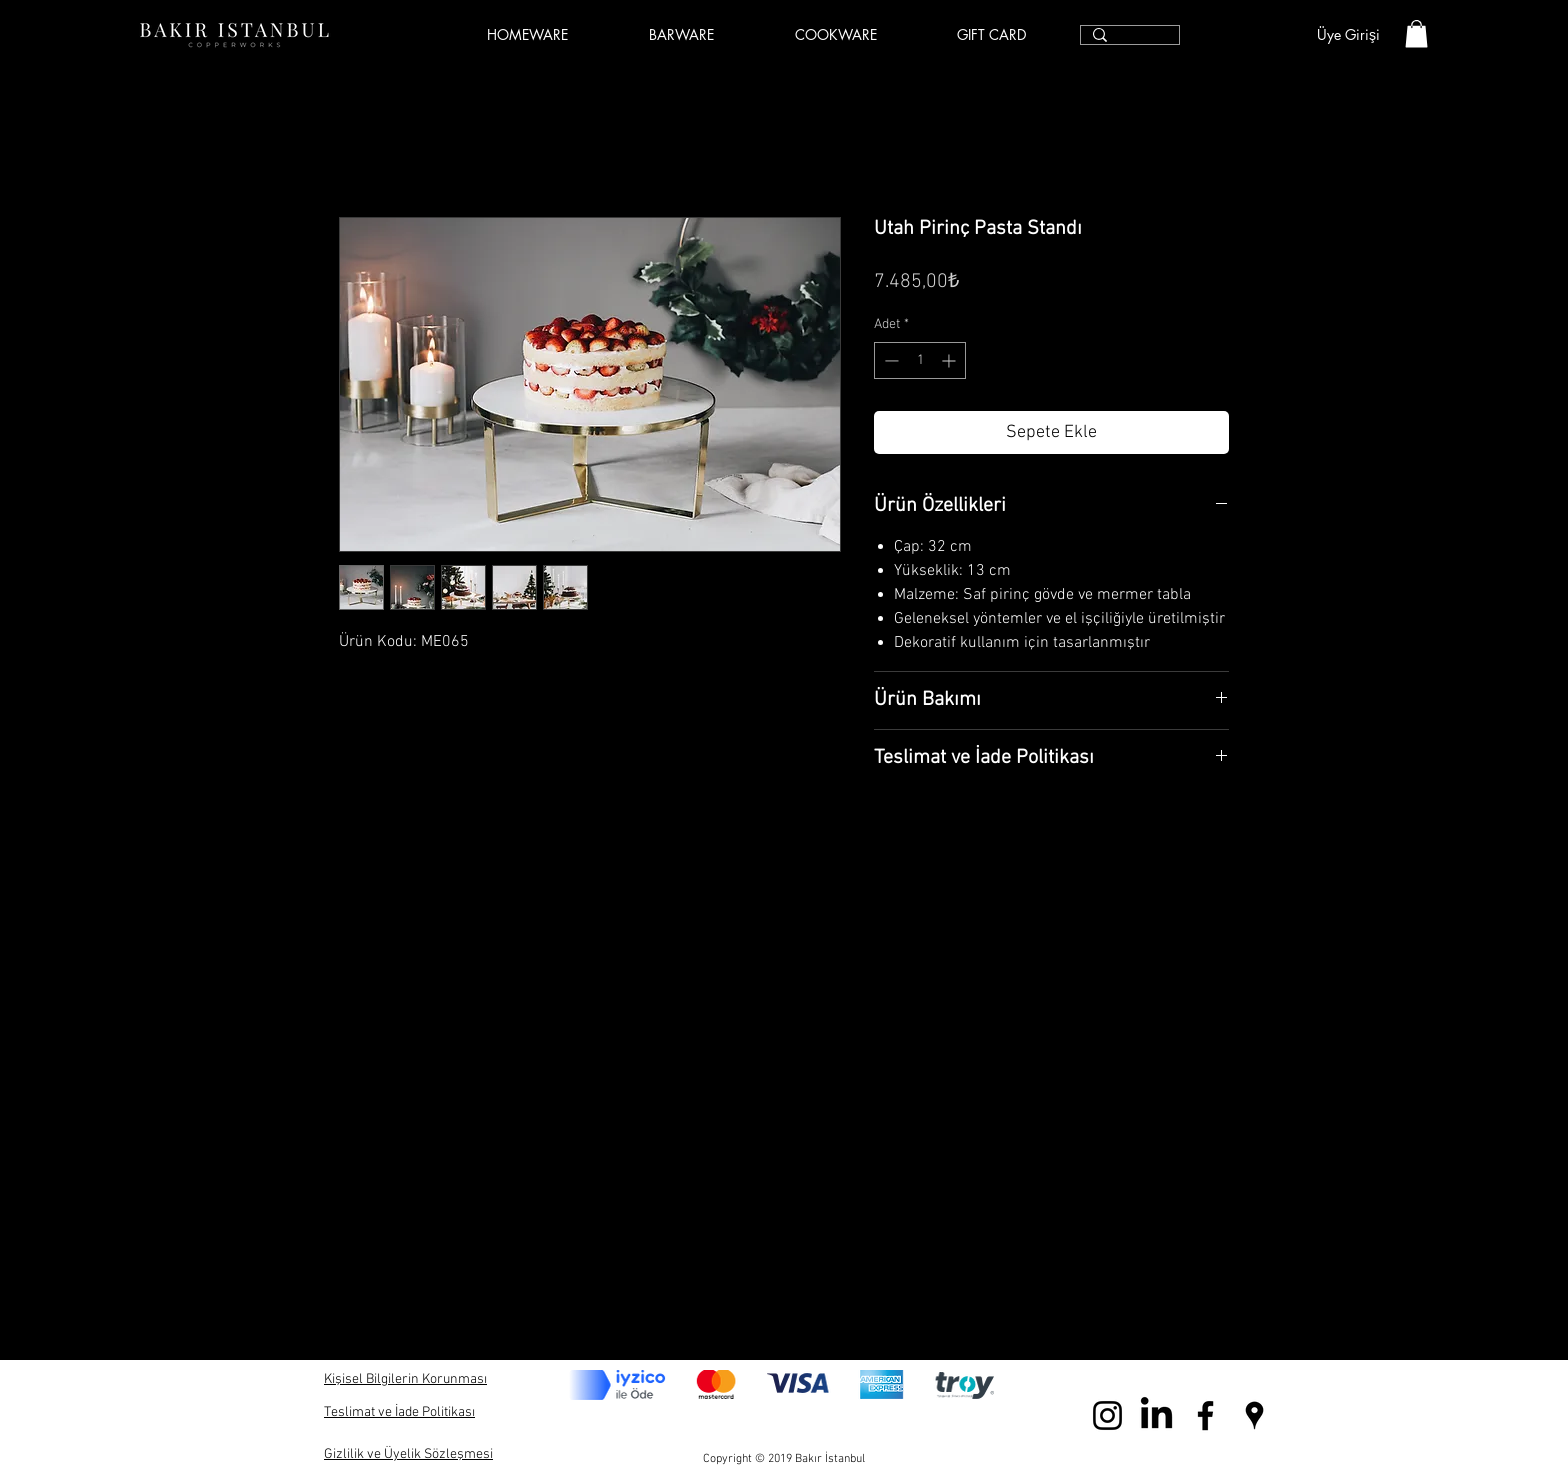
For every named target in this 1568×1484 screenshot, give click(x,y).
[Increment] (950, 360)
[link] (1416, 33)
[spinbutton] (920, 360)
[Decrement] (889, 360)
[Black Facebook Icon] (1205, 1415)
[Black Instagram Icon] (1107, 1415)
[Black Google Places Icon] (1254, 1415)
